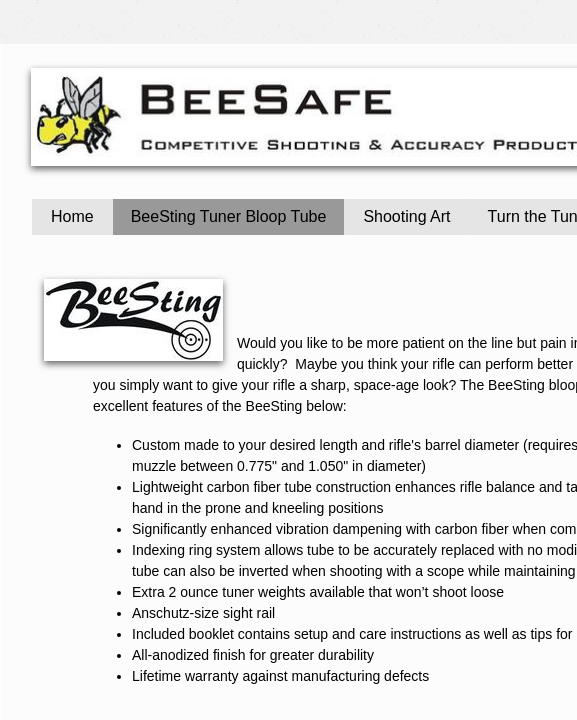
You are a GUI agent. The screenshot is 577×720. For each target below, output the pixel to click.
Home (72, 216)
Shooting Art (406, 216)
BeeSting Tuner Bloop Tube (229, 216)
